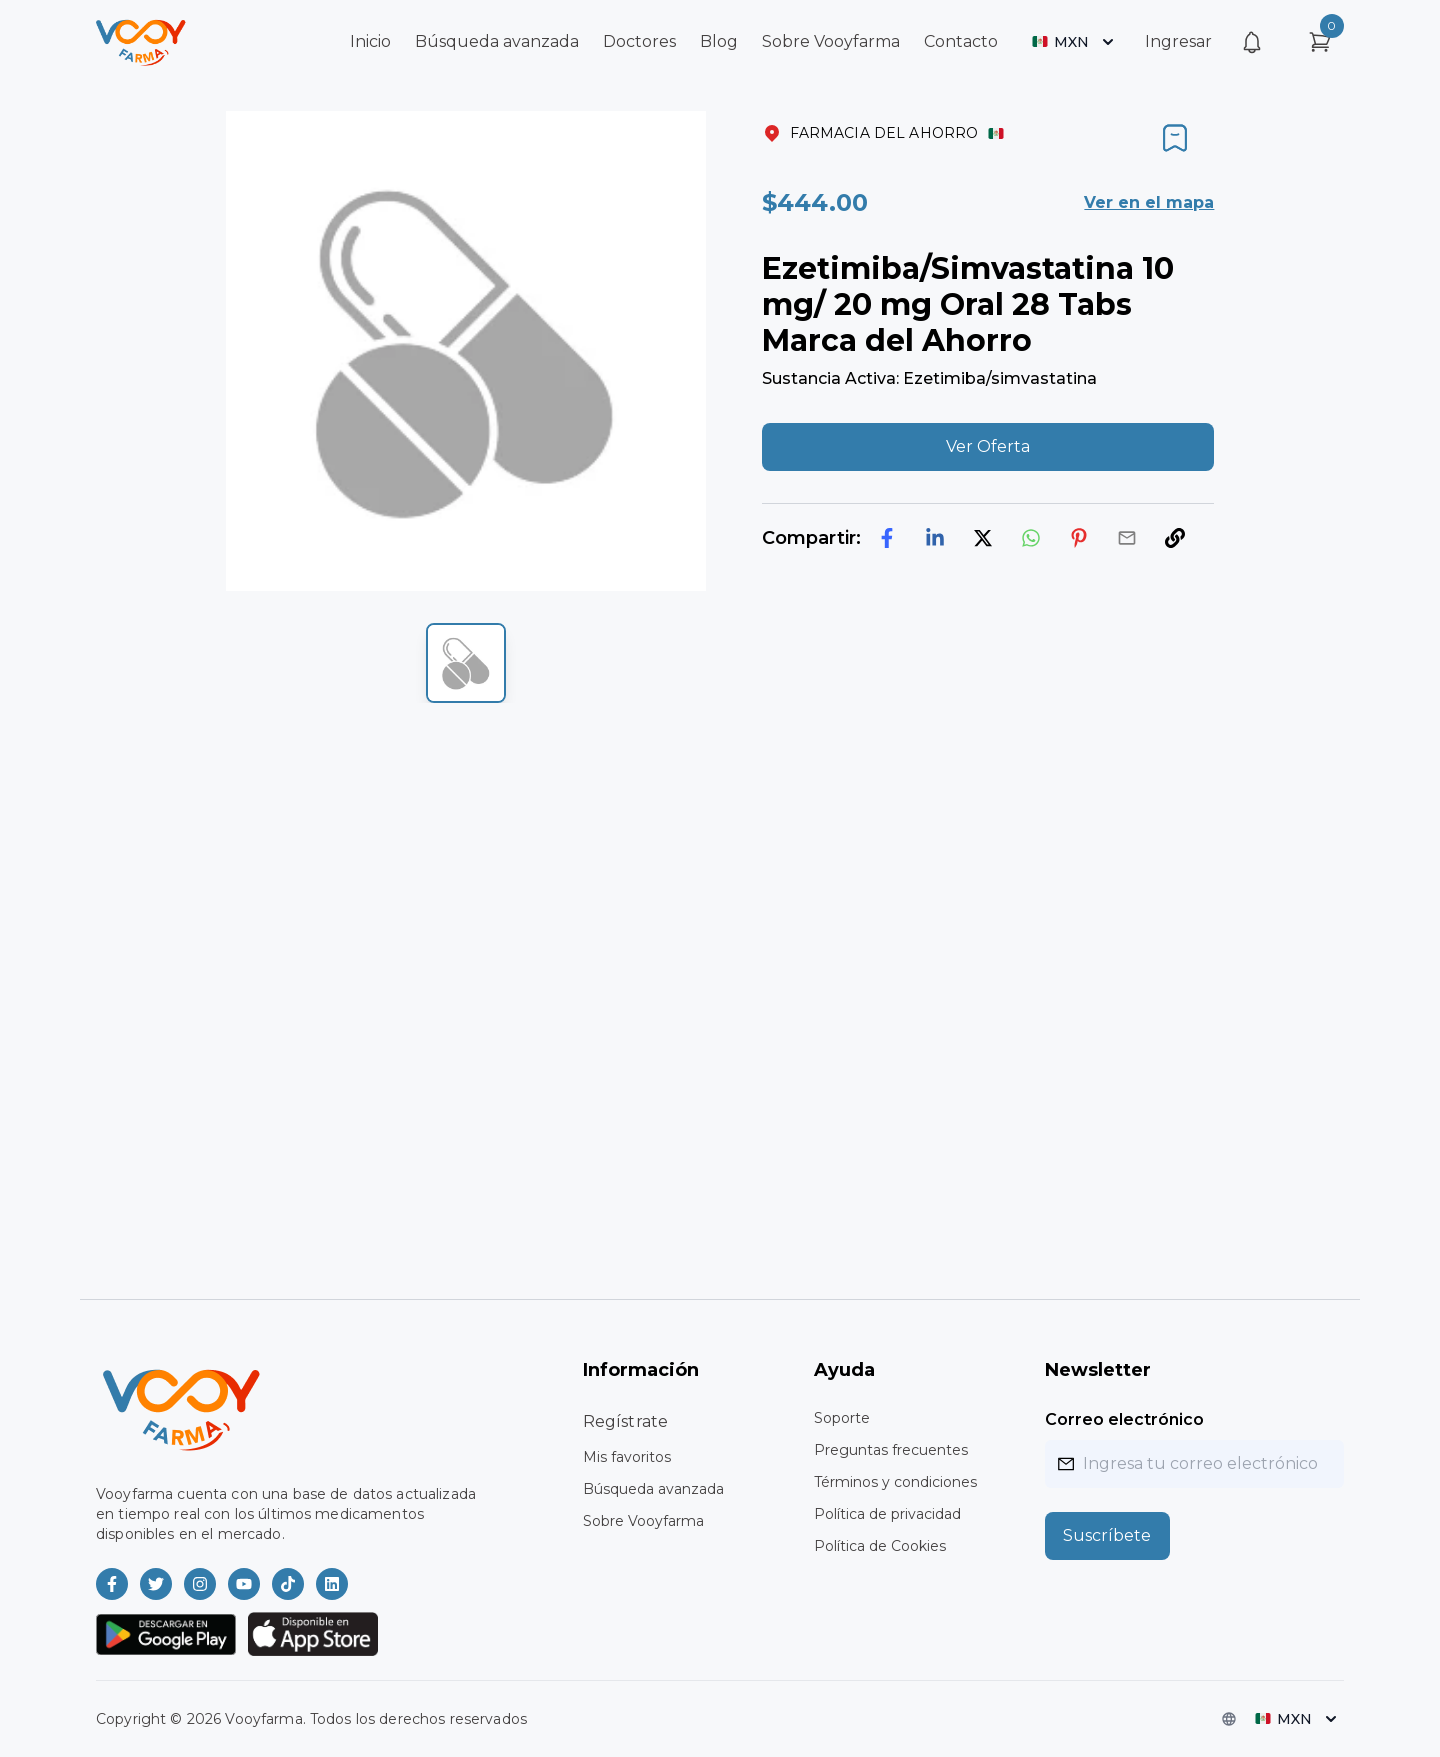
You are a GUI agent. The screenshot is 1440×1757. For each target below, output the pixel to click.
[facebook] (887, 538)
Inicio (370, 41)
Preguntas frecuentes (891, 1450)
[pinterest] (1079, 538)
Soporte (842, 1418)
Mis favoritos (627, 1457)
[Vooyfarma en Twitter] (156, 1584)
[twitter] (983, 538)
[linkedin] (935, 538)
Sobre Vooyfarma (831, 41)
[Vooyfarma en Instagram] (200, 1584)
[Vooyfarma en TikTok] (288, 1584)
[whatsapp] (1031, 538)
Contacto (961, 41)
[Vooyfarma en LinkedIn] (332, 1584)
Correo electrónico (1124, 1419)
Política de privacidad (887, 1514)
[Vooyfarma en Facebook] (112, 1584)
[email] (1127, 538)
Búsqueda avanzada (497, 41)
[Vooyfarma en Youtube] (244, 1584)
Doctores (639, 41)
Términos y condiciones (895, 1482)
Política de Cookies (880, 1546)
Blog (719, 41)
